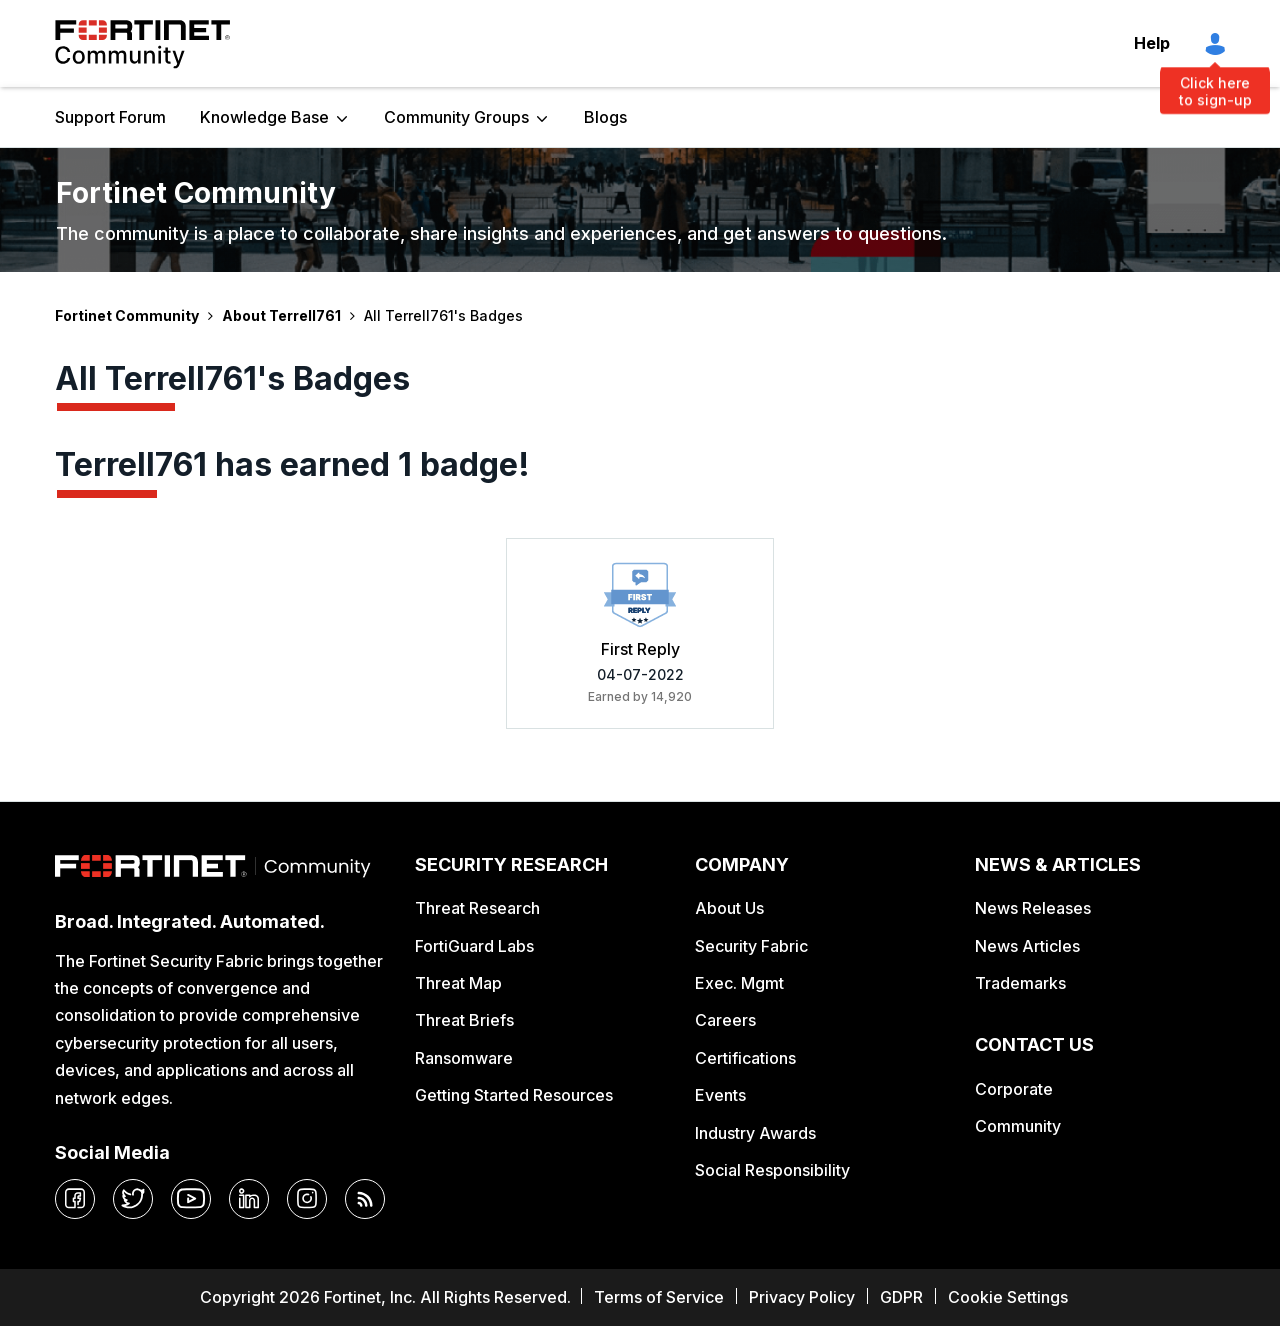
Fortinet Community (142, 44)
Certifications (745, 1058)
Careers (725, 1020)
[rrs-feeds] (365, 1199)
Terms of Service (659, 1297)
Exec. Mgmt (739, 983)
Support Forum (110, 117)
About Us (729, 908)
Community (1018, 1126)
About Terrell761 (281, 315)
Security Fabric (751, 946)
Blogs (605, 117)
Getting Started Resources (514, 1095)
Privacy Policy (802, 1297)
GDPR (901, 1297)
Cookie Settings (1008, 1297)
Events (720, 1095)
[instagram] (307, 1199)
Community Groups (456, 117)
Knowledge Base (264, 117)
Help (1152, 43)
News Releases (1033, 908)
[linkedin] (249, 1199)
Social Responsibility (772, 1170)
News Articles (1027, 946)
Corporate (1014, 1089)
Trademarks (1020, 983)
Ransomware (464, 1058)
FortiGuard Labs (474, 946)
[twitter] (133, 1199)
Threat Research (477, 908)
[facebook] (75, 1199)
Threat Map (458, 983)
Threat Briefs (464, 1020)
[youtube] (191, 1199)
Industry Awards (755, 1133)
